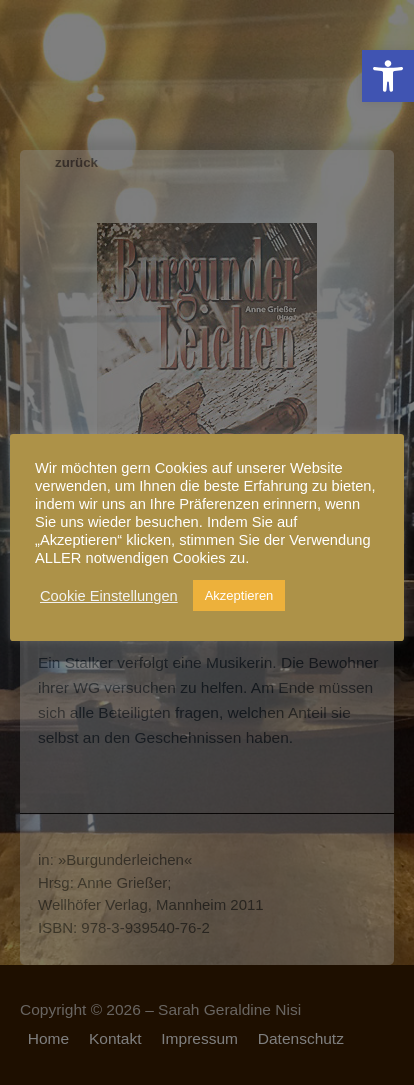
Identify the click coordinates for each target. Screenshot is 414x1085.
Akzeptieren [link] (239, 595)
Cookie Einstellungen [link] (109, 596)
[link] (388, 76)
